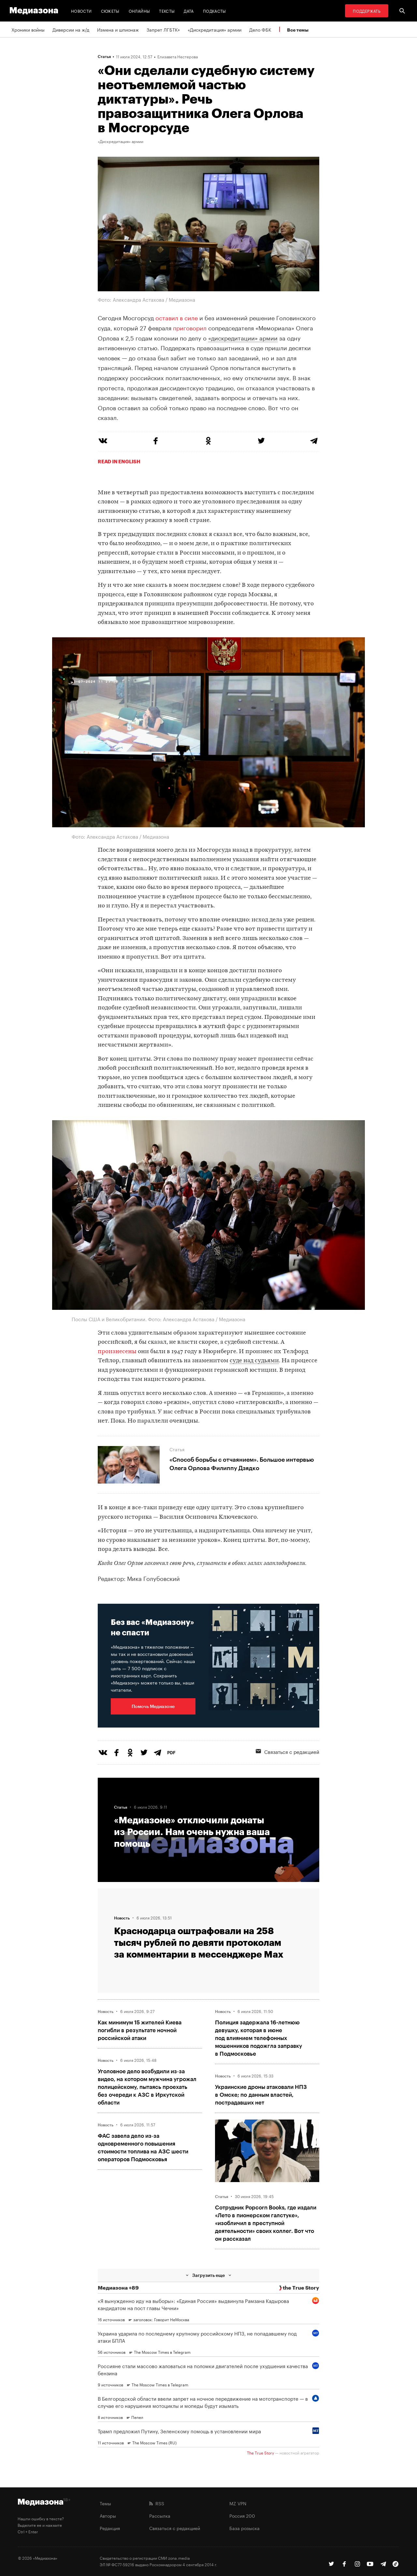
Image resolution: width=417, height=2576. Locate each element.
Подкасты (214, 10)
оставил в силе (176, 317)
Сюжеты (110, 10)
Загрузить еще (208, 2275)
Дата (189, 10)
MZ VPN (237, 2503)
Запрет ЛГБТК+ (163, 29)
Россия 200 (242, 2515)
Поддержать (367, 10)
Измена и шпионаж (118, 29)
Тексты (167, 10)
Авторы (108, 2515)
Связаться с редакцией (287, 1751)
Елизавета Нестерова (177, 56)
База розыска (244, 2527)
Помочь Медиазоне (153, 1706)
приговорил (190, 327)
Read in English (119, 461)
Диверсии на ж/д (70, 29)
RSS (156, 2503)
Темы (105, 2503)
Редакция (110, 2527)
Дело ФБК (260, 29)
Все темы (298, 30)
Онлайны (139, 10)
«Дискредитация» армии (214, 29)
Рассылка (159, 2515)
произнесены (117, 1351)
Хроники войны (28, 29)
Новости (81, 10)
